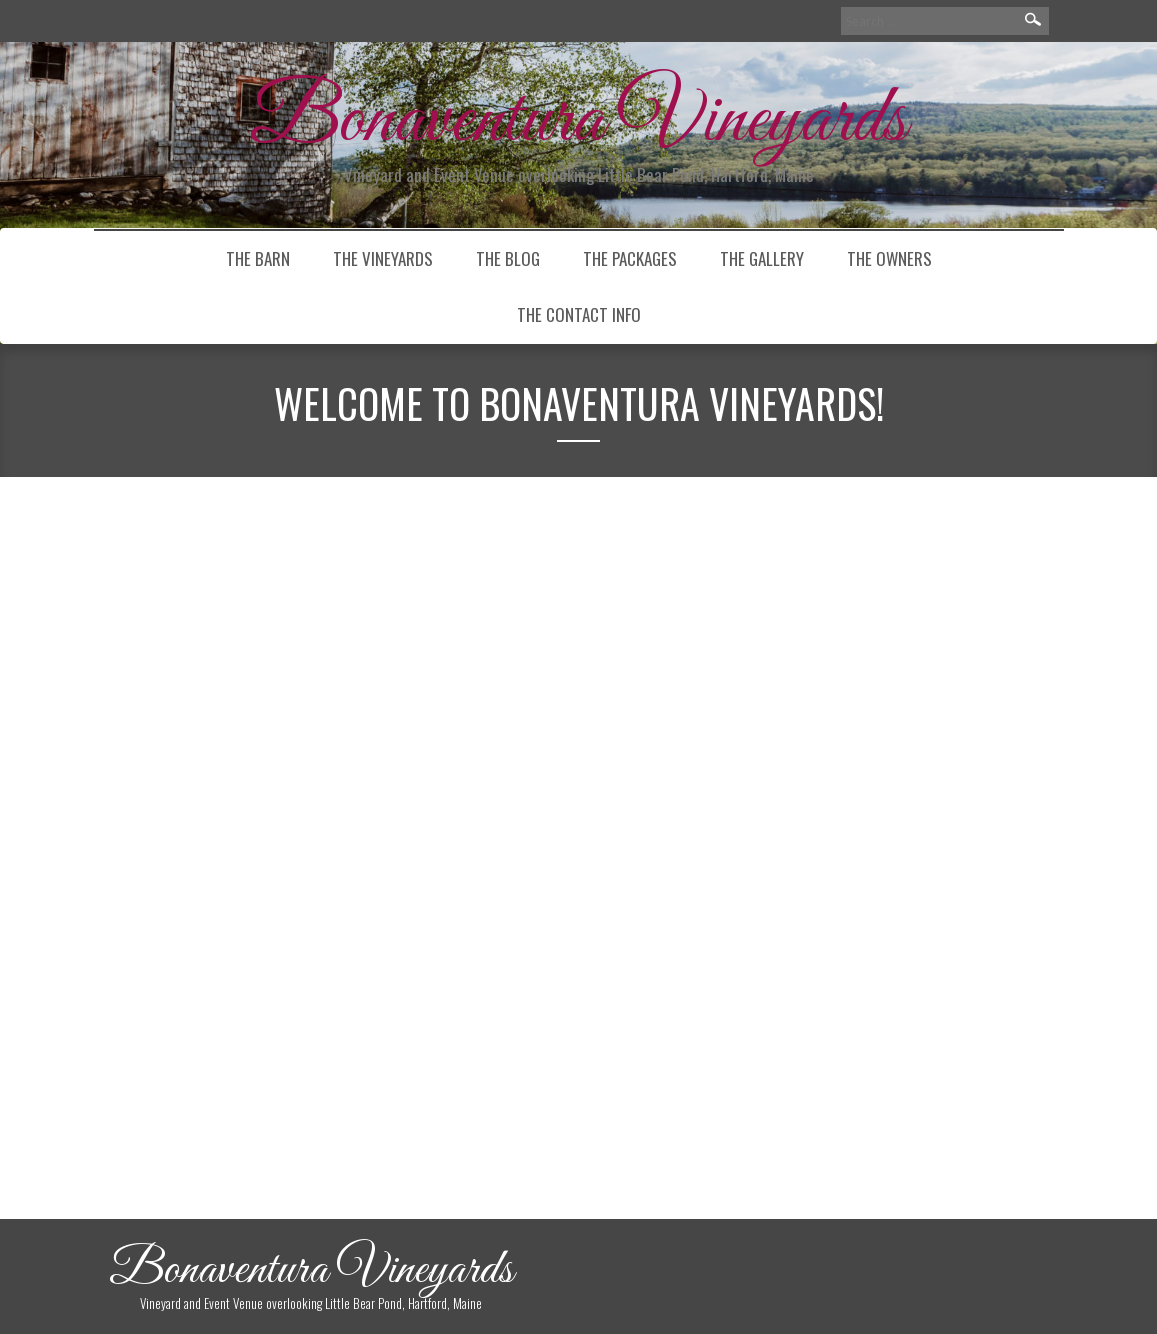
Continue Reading (224, 937)
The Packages (630, 258)
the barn (258, 258)
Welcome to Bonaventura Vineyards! (211, 639)
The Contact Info (579, 314)
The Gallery (762, 258)
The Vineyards (383, 258)
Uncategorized (227, 996)
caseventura (181, 719)
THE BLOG (508, 258)
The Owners (889, 258)
